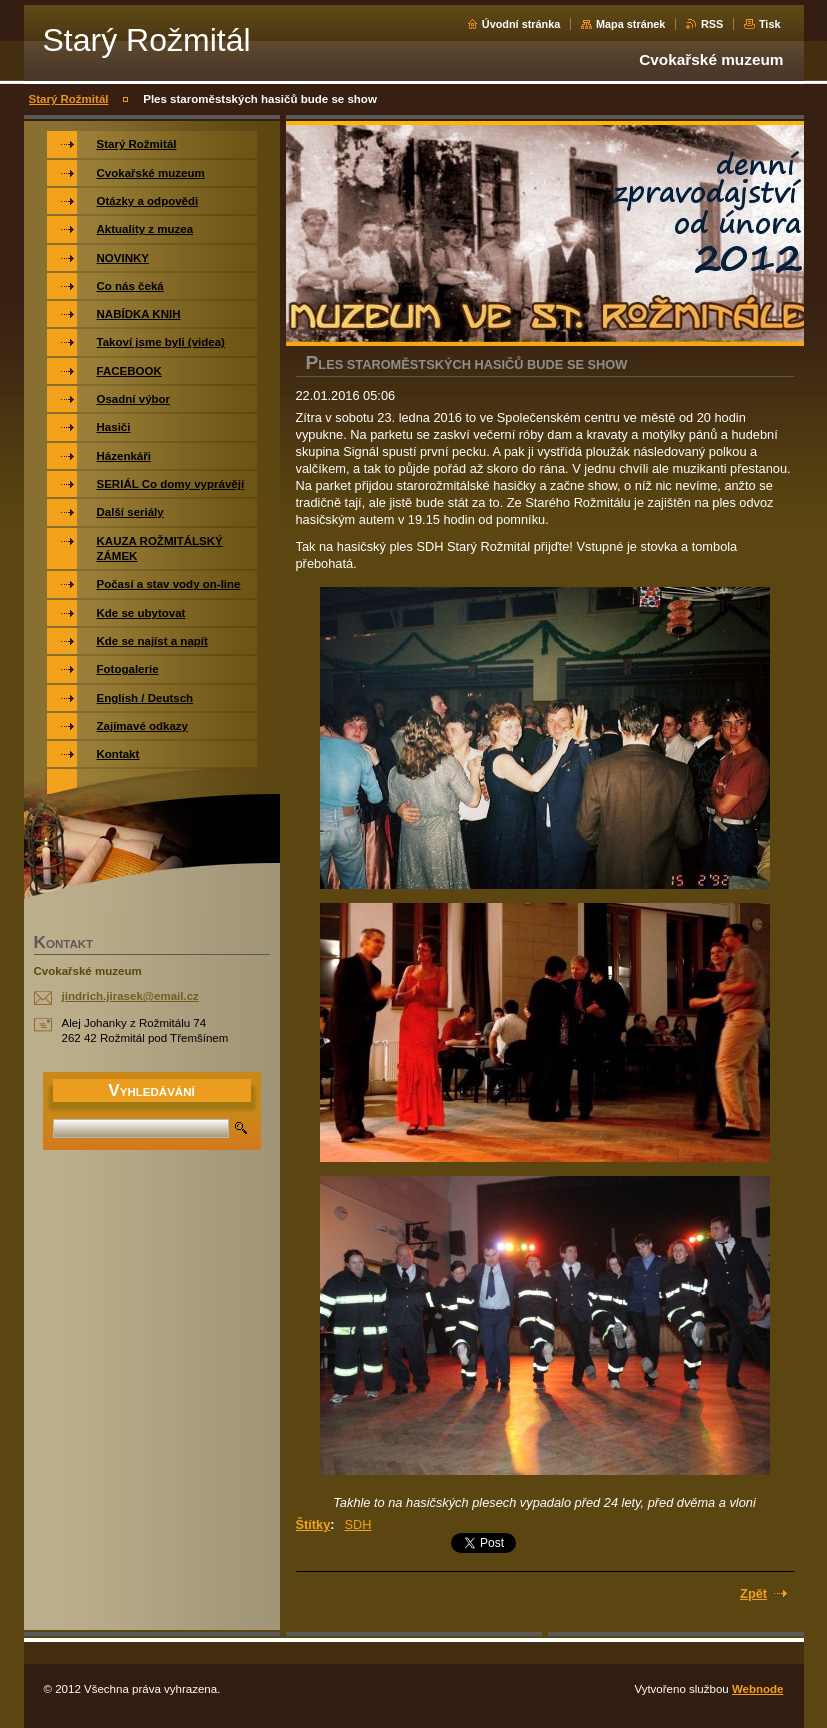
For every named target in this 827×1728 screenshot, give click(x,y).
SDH (358, 1524)
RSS (712, 24)
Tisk (770, 24)
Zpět (753, 1593)
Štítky (313, 1524)
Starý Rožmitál (69, 99)
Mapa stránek (631, 24)
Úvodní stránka (521, 24)
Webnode (758, 1689)
